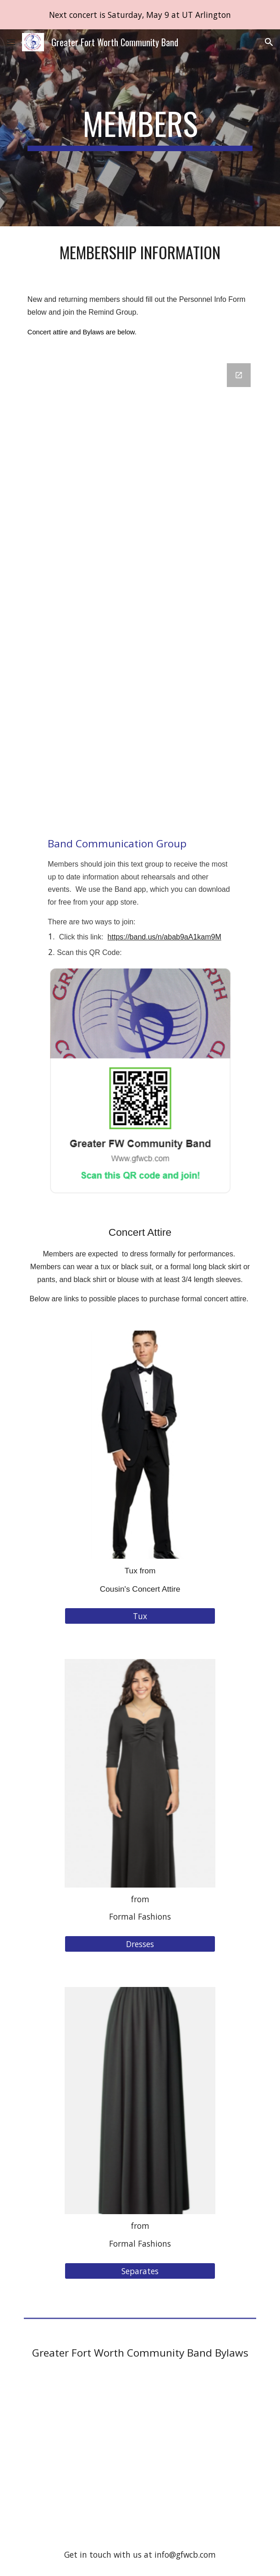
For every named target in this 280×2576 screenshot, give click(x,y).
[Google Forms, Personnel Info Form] (140, 585)
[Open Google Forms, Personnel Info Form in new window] (239, 375)
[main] (140, 128)
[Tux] (140, 1616)
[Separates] (140, 2271)
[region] (140, 14)
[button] (11, 42)
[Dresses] (140, 1944)
